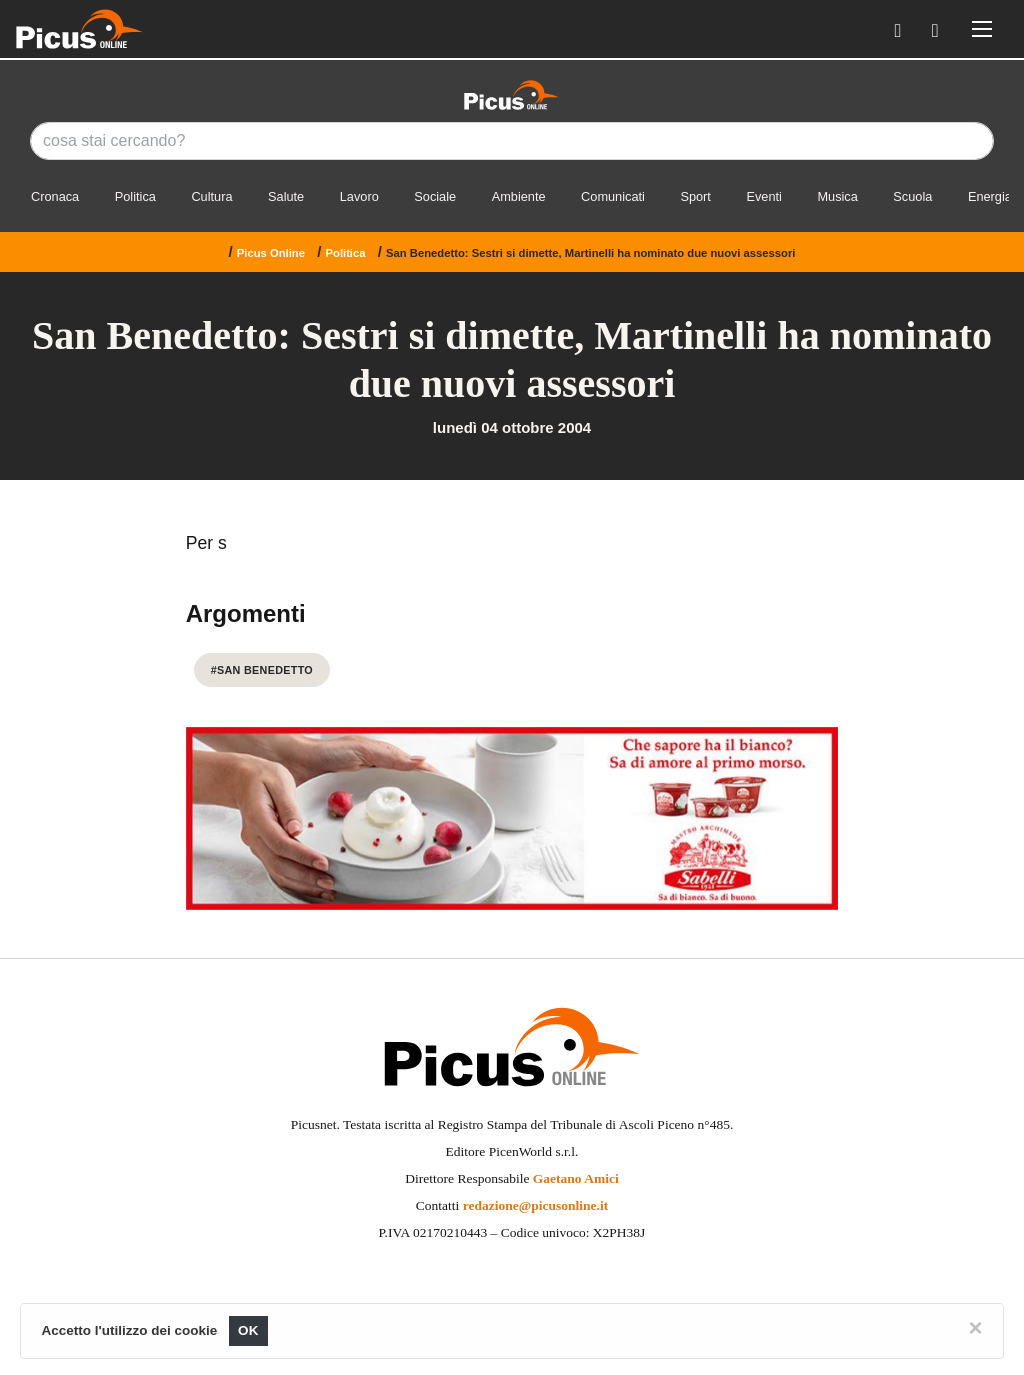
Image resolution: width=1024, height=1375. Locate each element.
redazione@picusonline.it (535, 1205)
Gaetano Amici (576, 1178)
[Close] (975, 1328)
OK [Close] (248, 1330)
